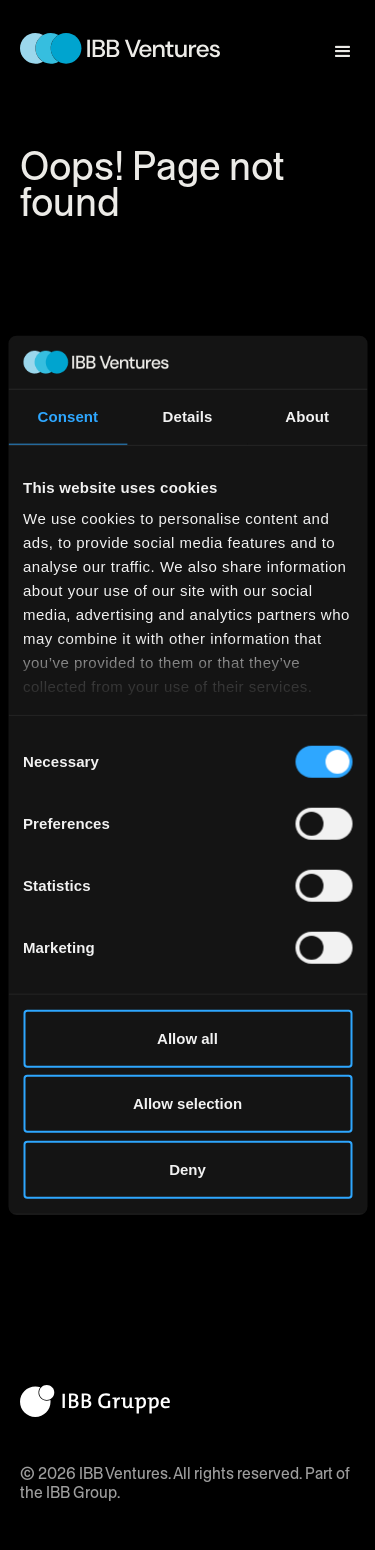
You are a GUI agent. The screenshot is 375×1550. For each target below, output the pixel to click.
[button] (334, 42)
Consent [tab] (67, 415)
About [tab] (307, 415)
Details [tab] (188, 415)
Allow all (187, 1037)
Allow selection (187, 1103)
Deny (187, 1168)
